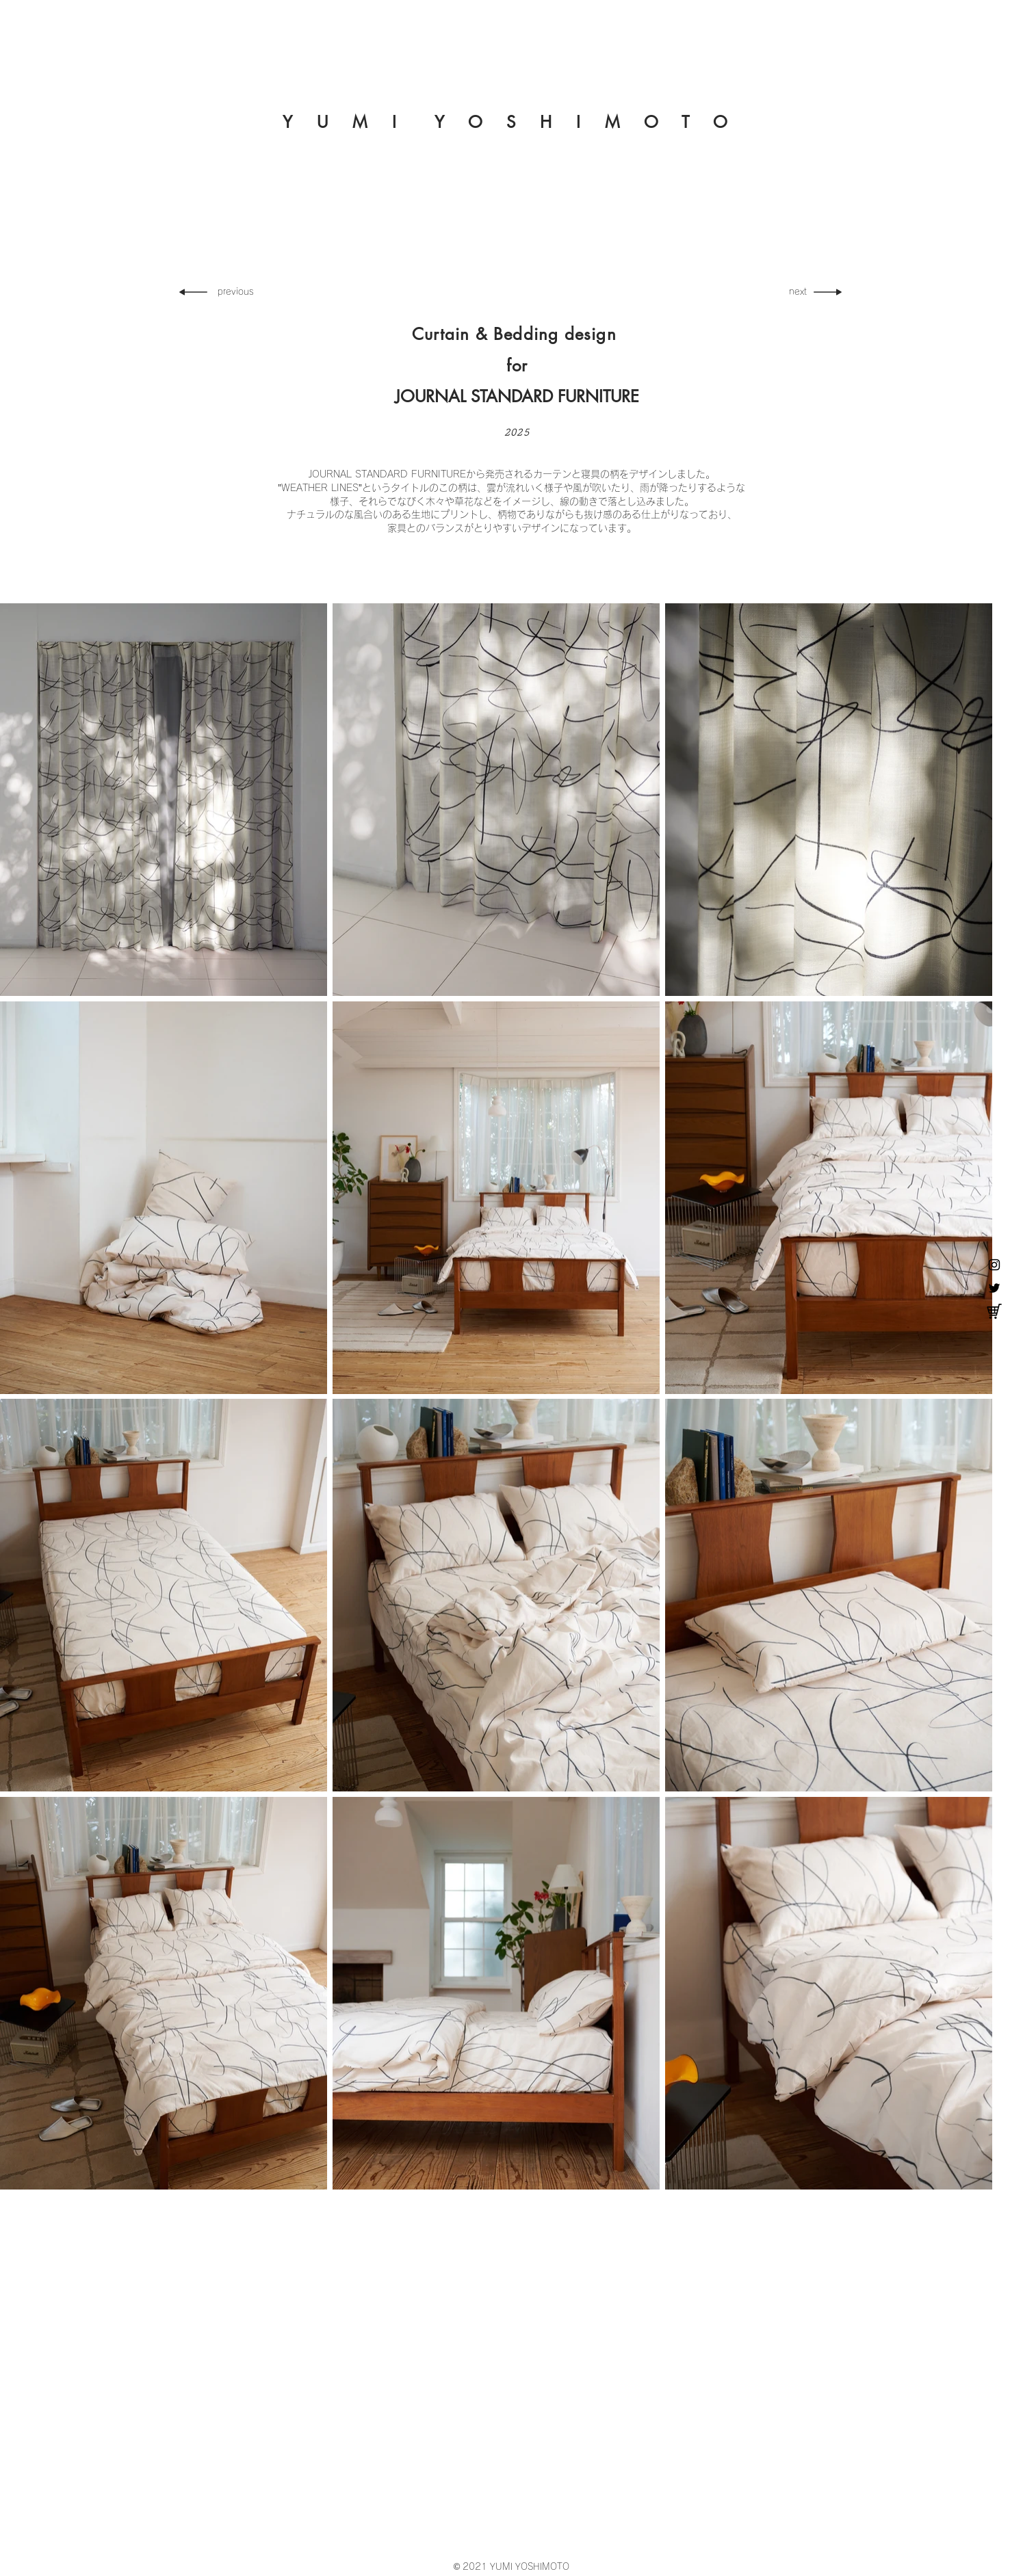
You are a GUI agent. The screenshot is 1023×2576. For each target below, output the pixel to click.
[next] (793, 292)
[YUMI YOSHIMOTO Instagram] (994, 1264)
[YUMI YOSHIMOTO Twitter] (994, 1288)
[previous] (242, 292)
